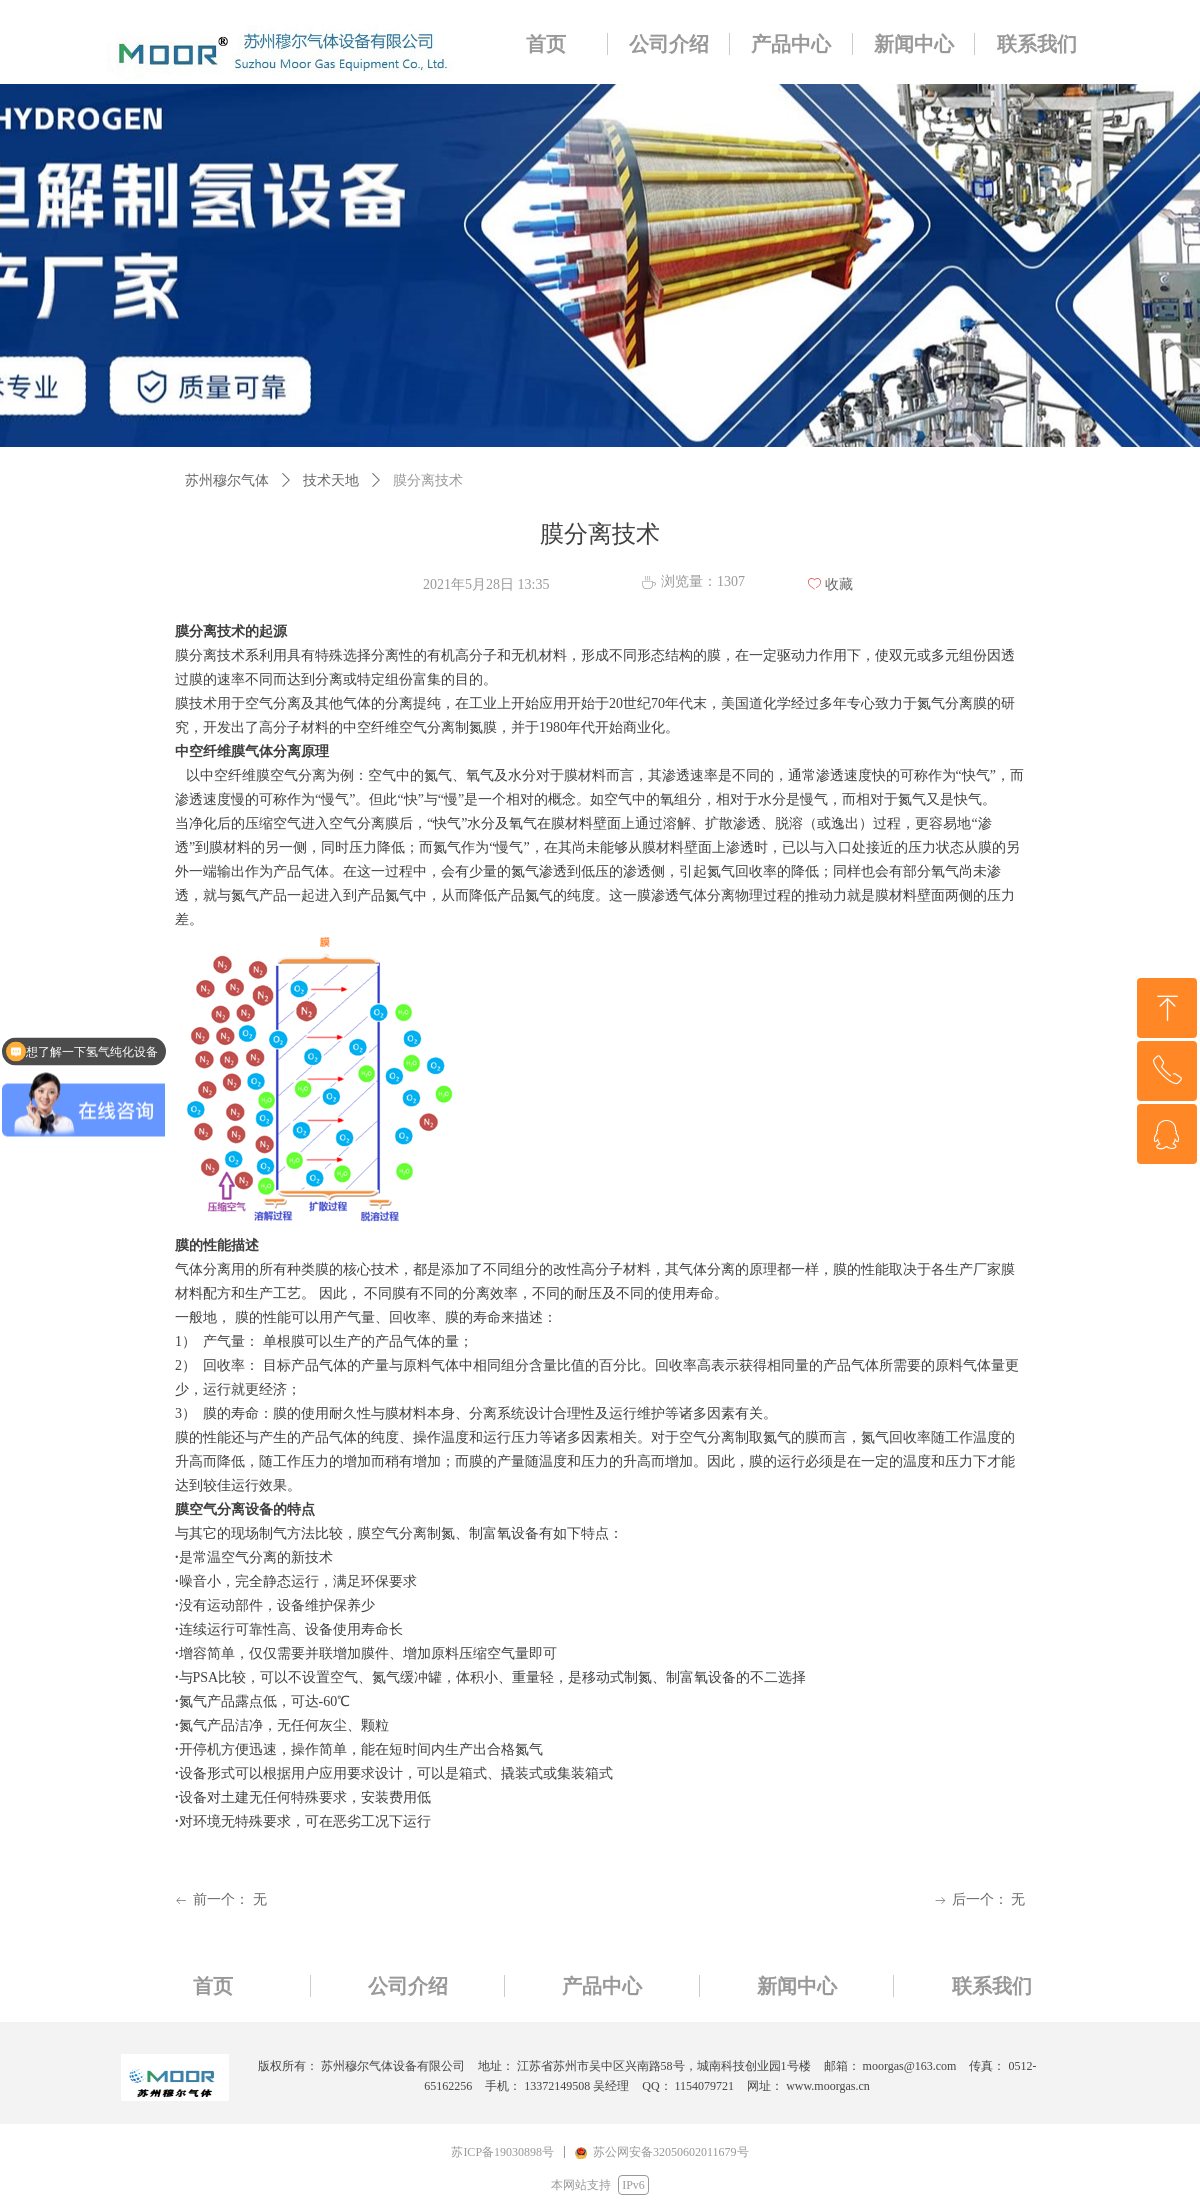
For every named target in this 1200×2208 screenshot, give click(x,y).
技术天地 (331, 480)
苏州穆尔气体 (227, 480)
